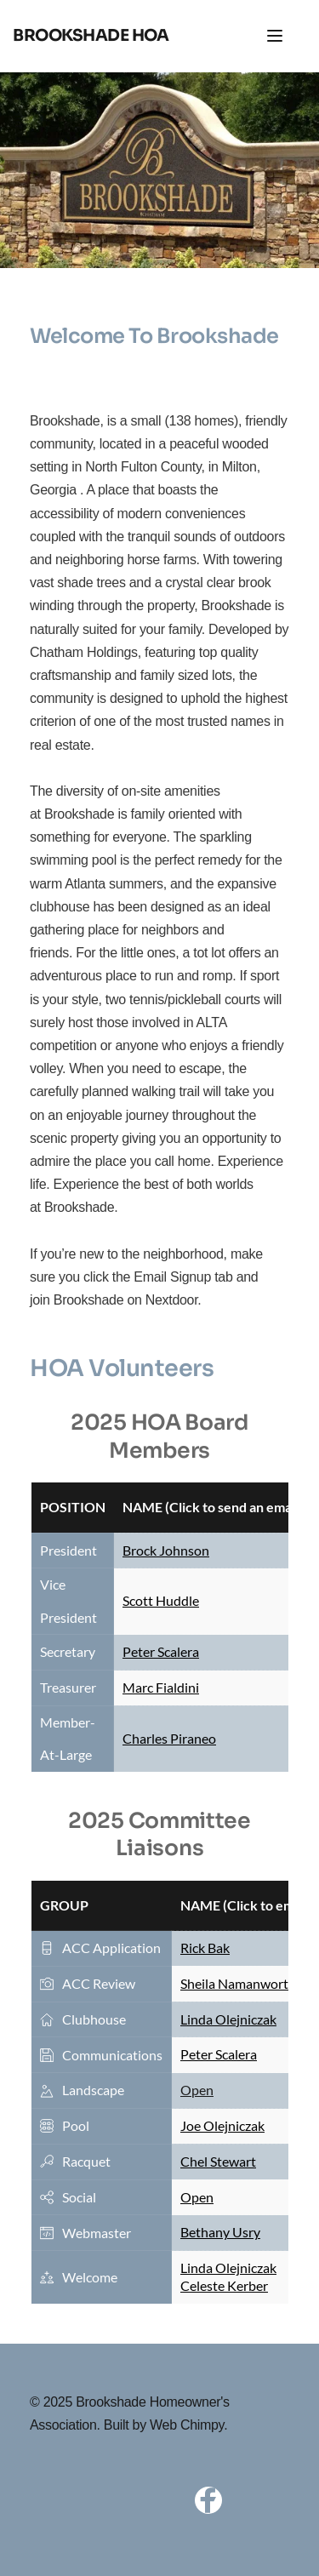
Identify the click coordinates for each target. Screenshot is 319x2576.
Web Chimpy (187, 2425)
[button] (274, 35)
